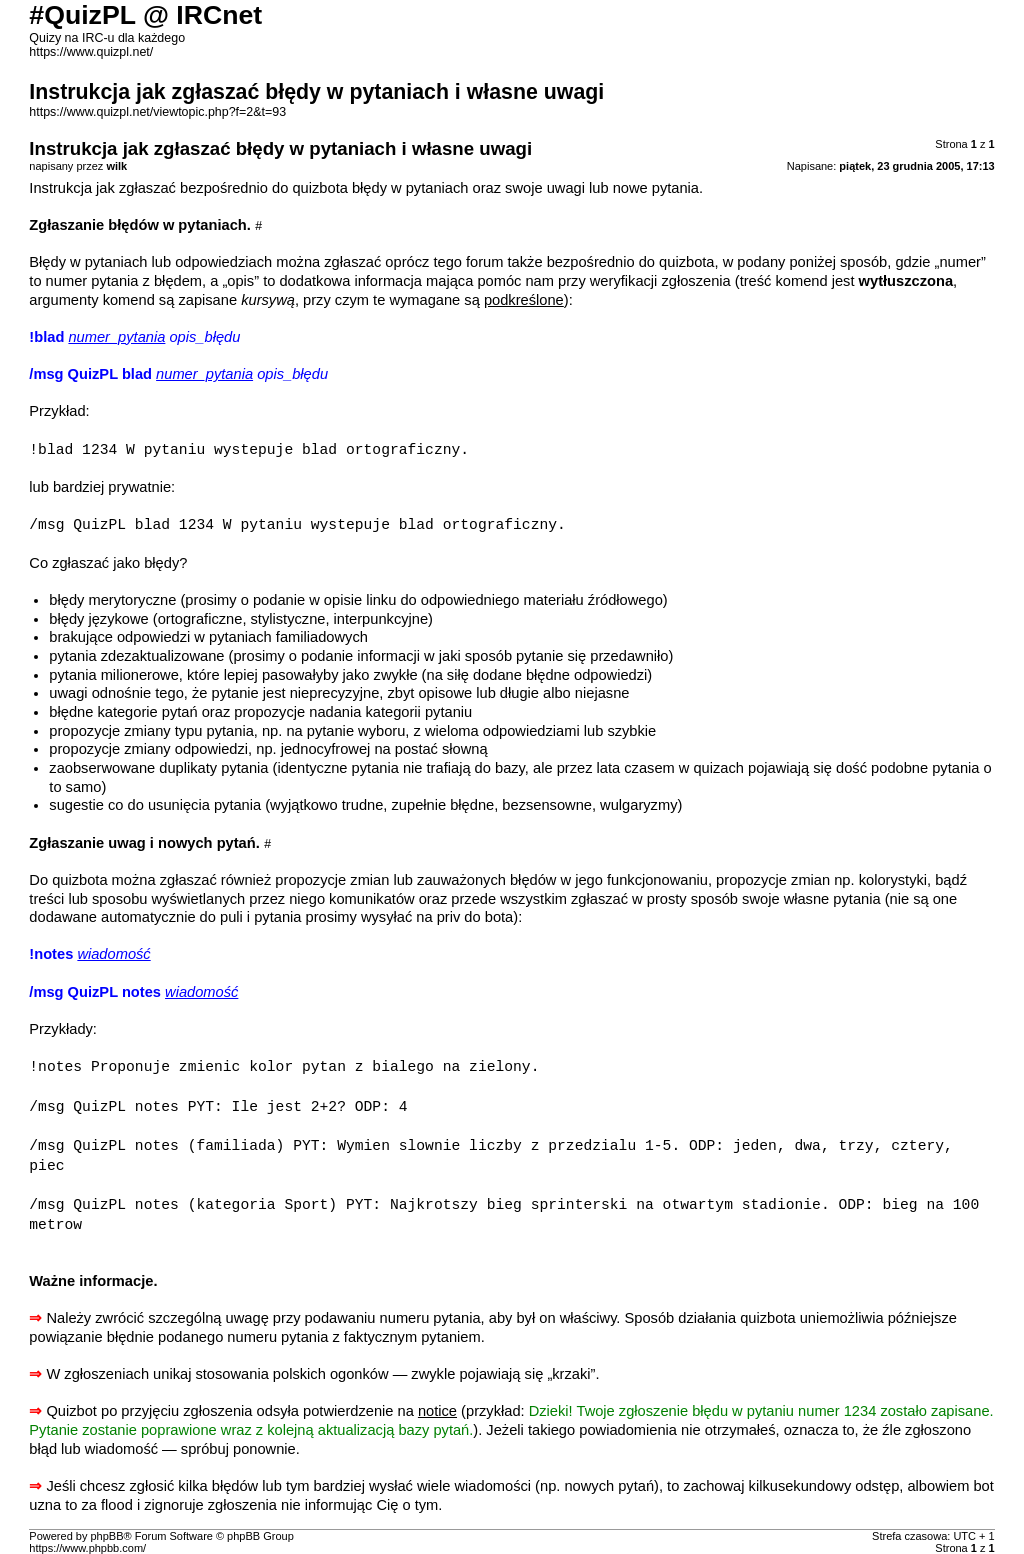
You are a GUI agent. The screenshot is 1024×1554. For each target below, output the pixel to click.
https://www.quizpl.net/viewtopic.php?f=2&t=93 (157, 112)
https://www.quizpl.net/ (91, 52)
